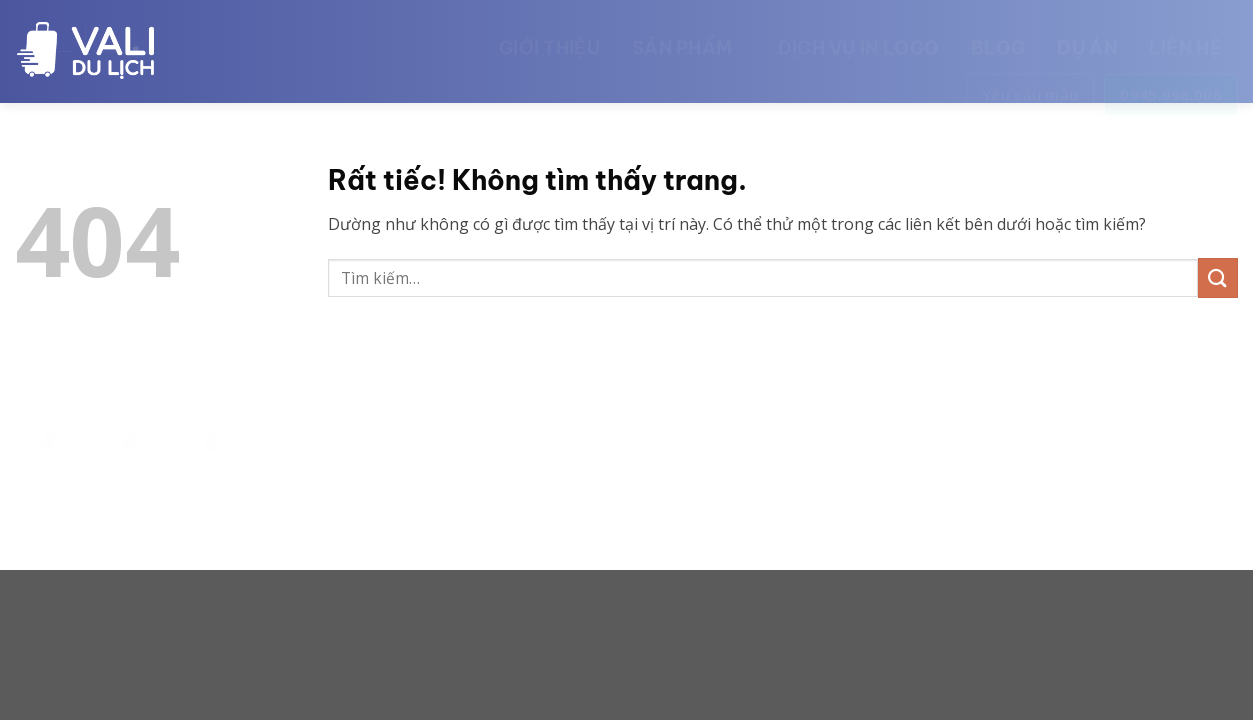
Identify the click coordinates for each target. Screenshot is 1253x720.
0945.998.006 (1171, 85)
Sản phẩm (689, 38)
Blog (998, 38)
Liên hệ (1185, 38)
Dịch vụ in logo (859, 38)
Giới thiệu (549, 38)
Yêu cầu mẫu (1030, 85)
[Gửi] (1218, 277)
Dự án (1087, 38)
